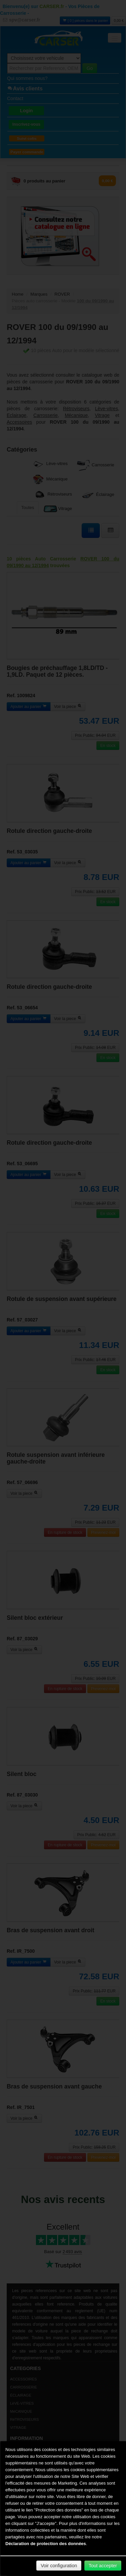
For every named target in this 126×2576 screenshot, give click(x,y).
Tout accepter (103, 2565)
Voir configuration (59, 2565)
